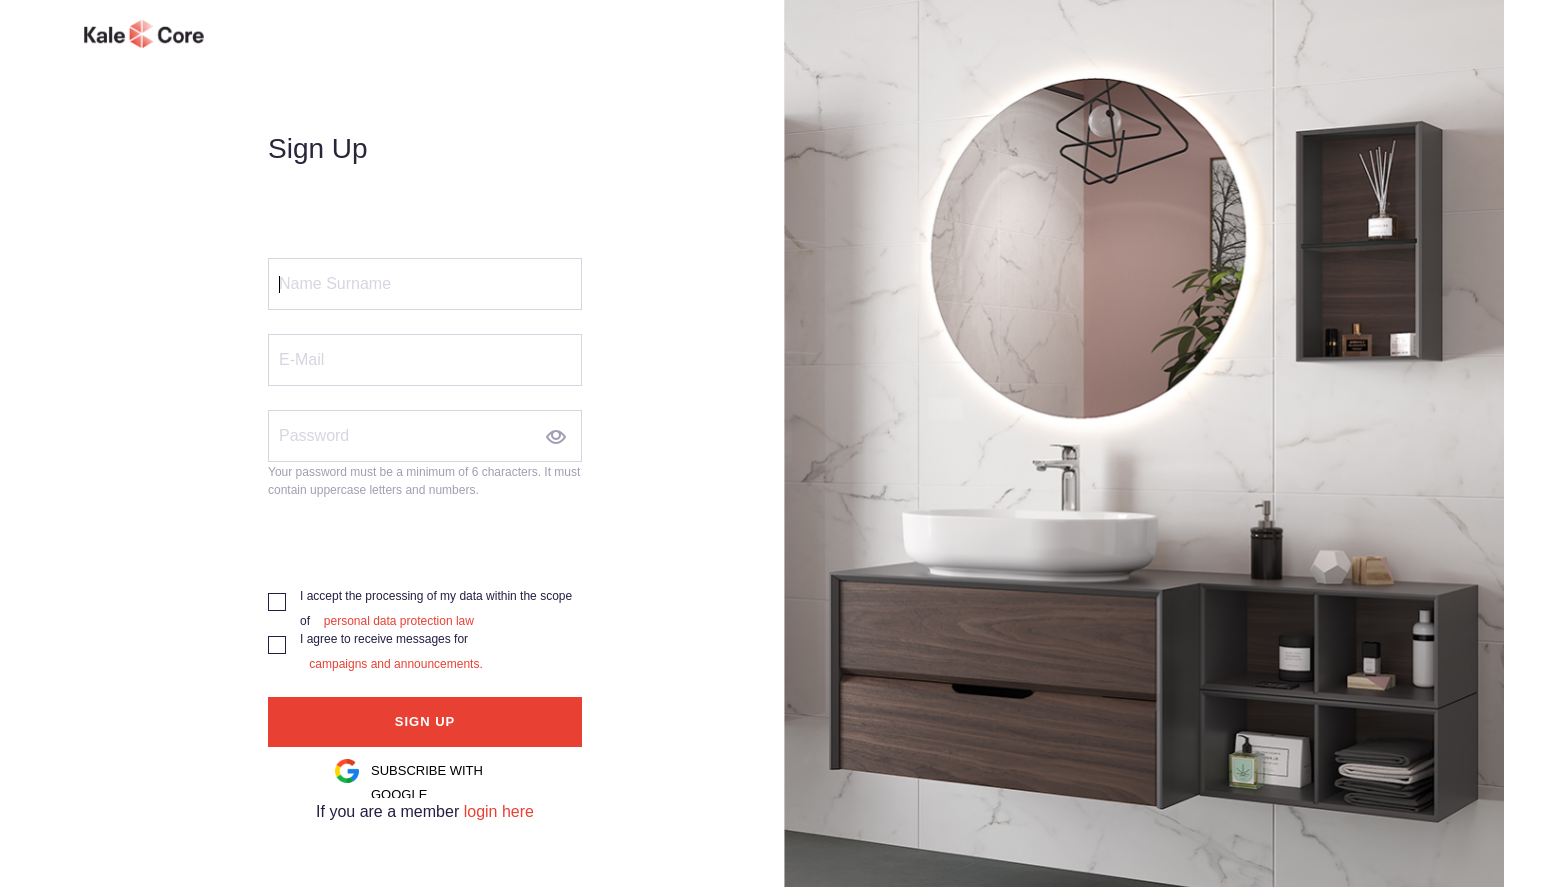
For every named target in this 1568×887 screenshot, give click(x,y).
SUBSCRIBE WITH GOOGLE (427, 782)
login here (499, 811)
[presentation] (420, 537)
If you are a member (390, 811)
